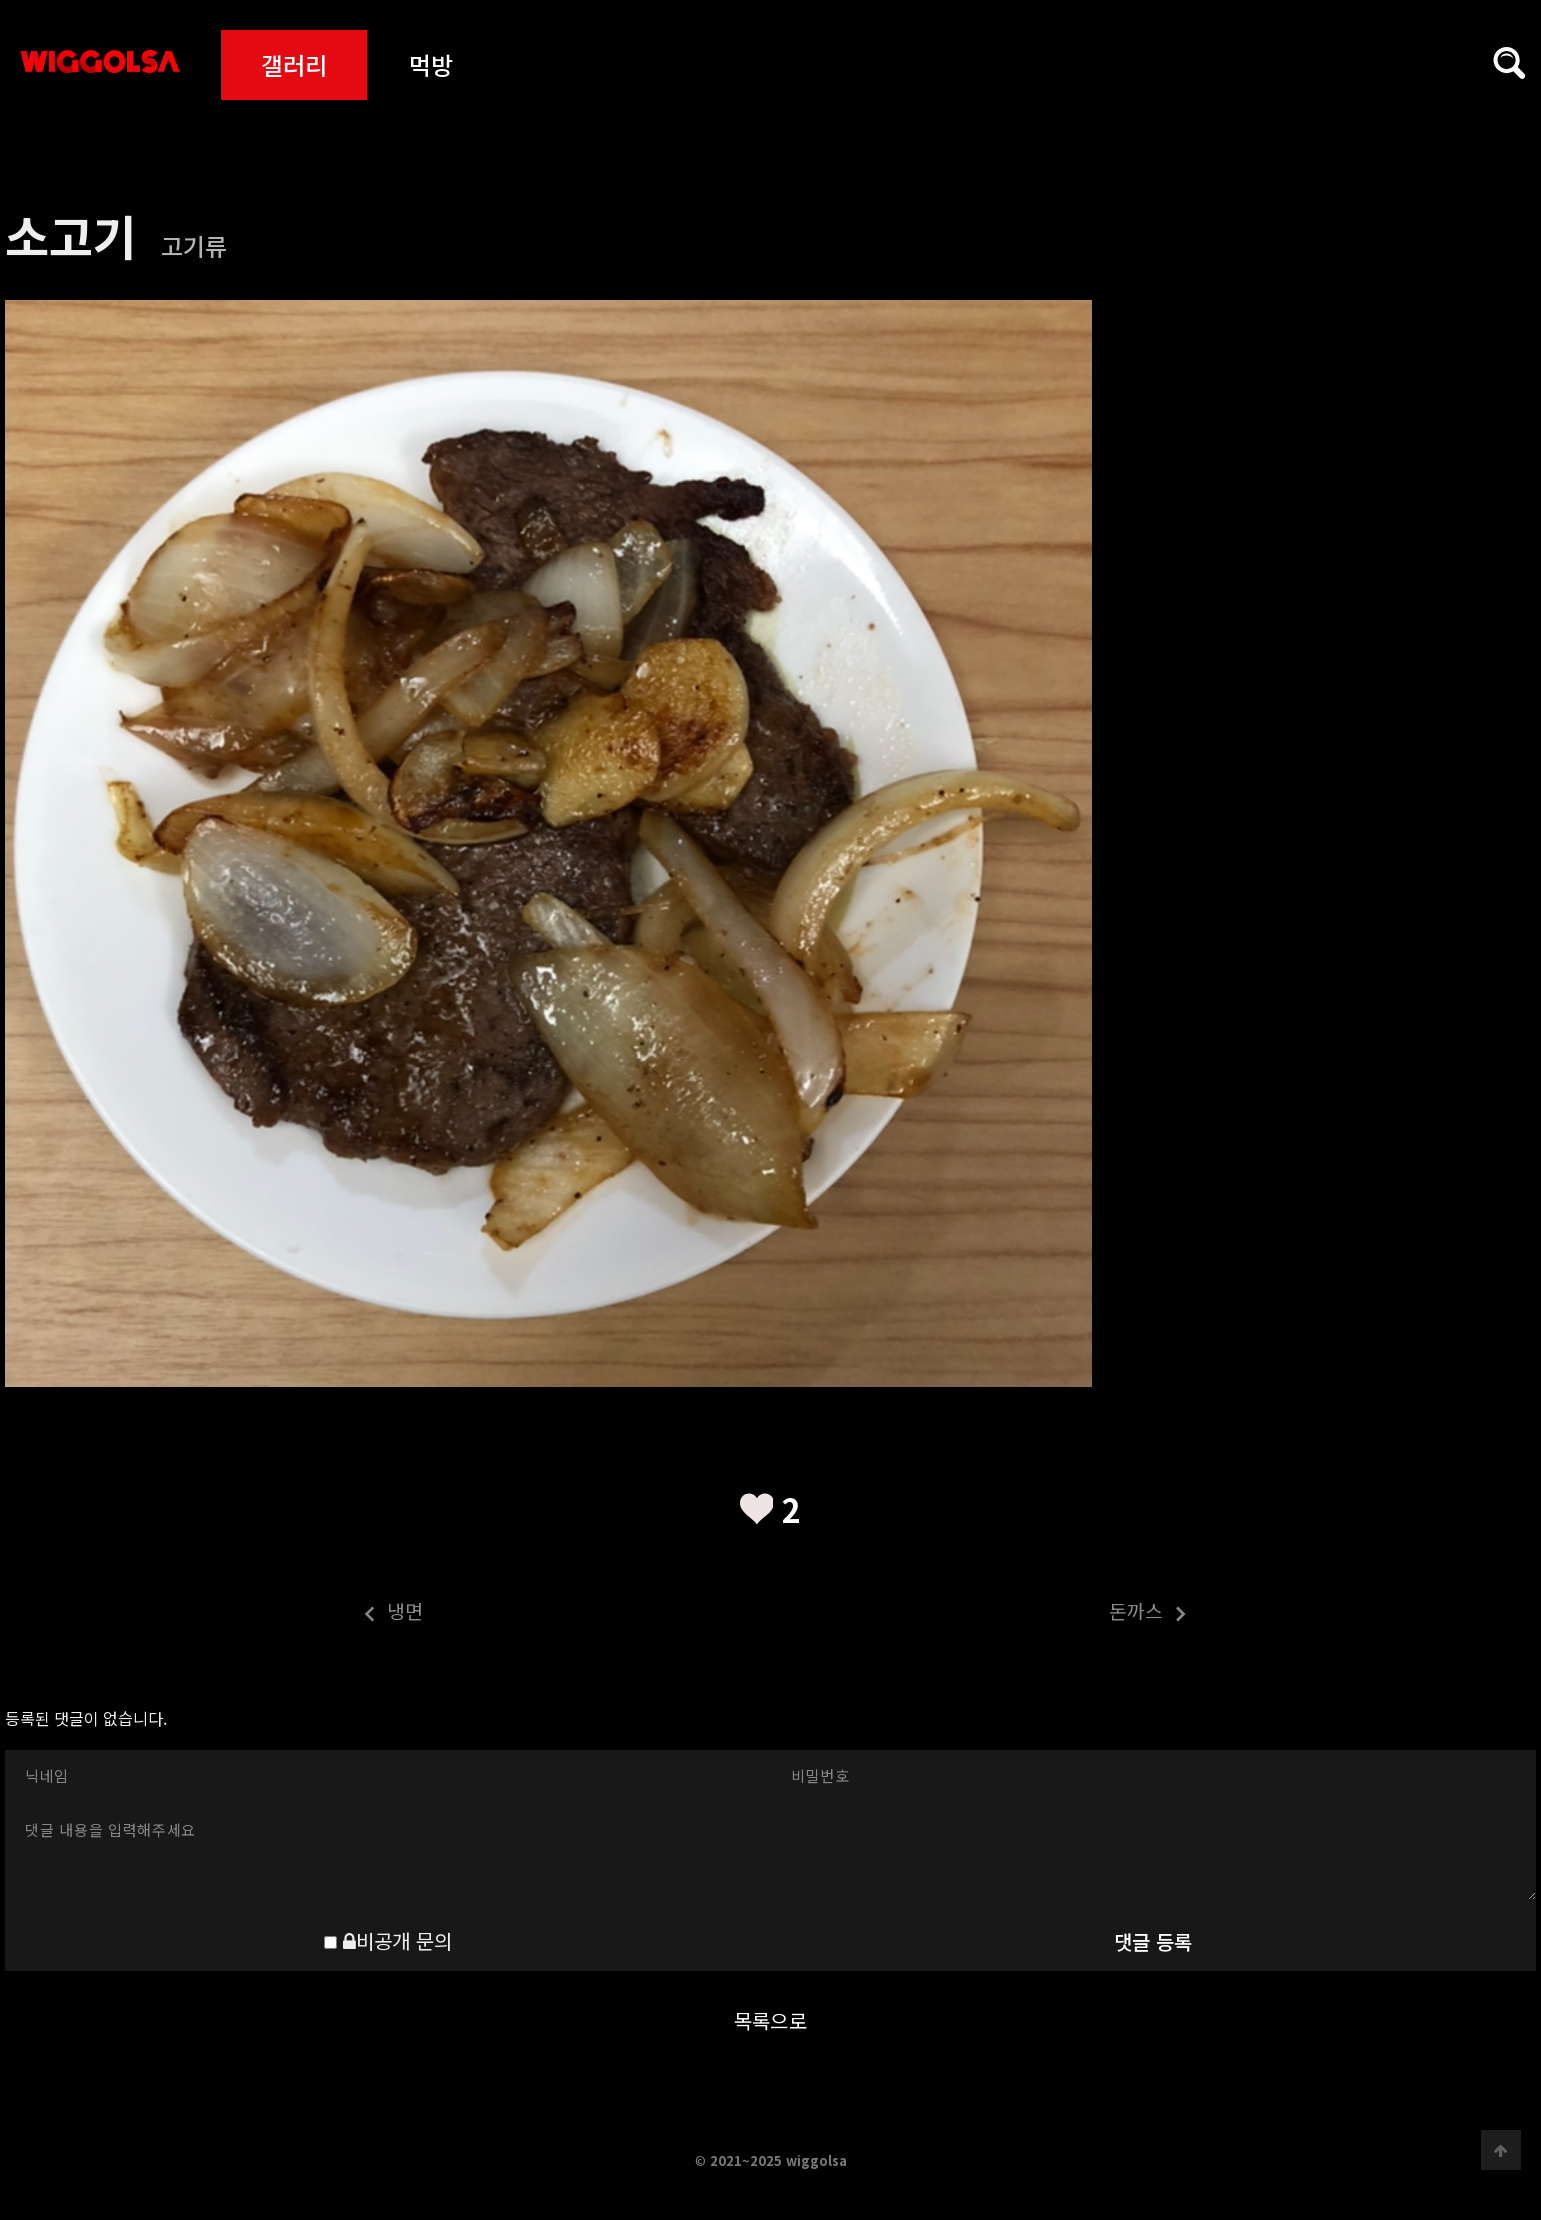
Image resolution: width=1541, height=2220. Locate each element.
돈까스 (979, 1614)
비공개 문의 (397, 1940)
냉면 (214, 1614)
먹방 (431, 64)
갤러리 (294, 64)
